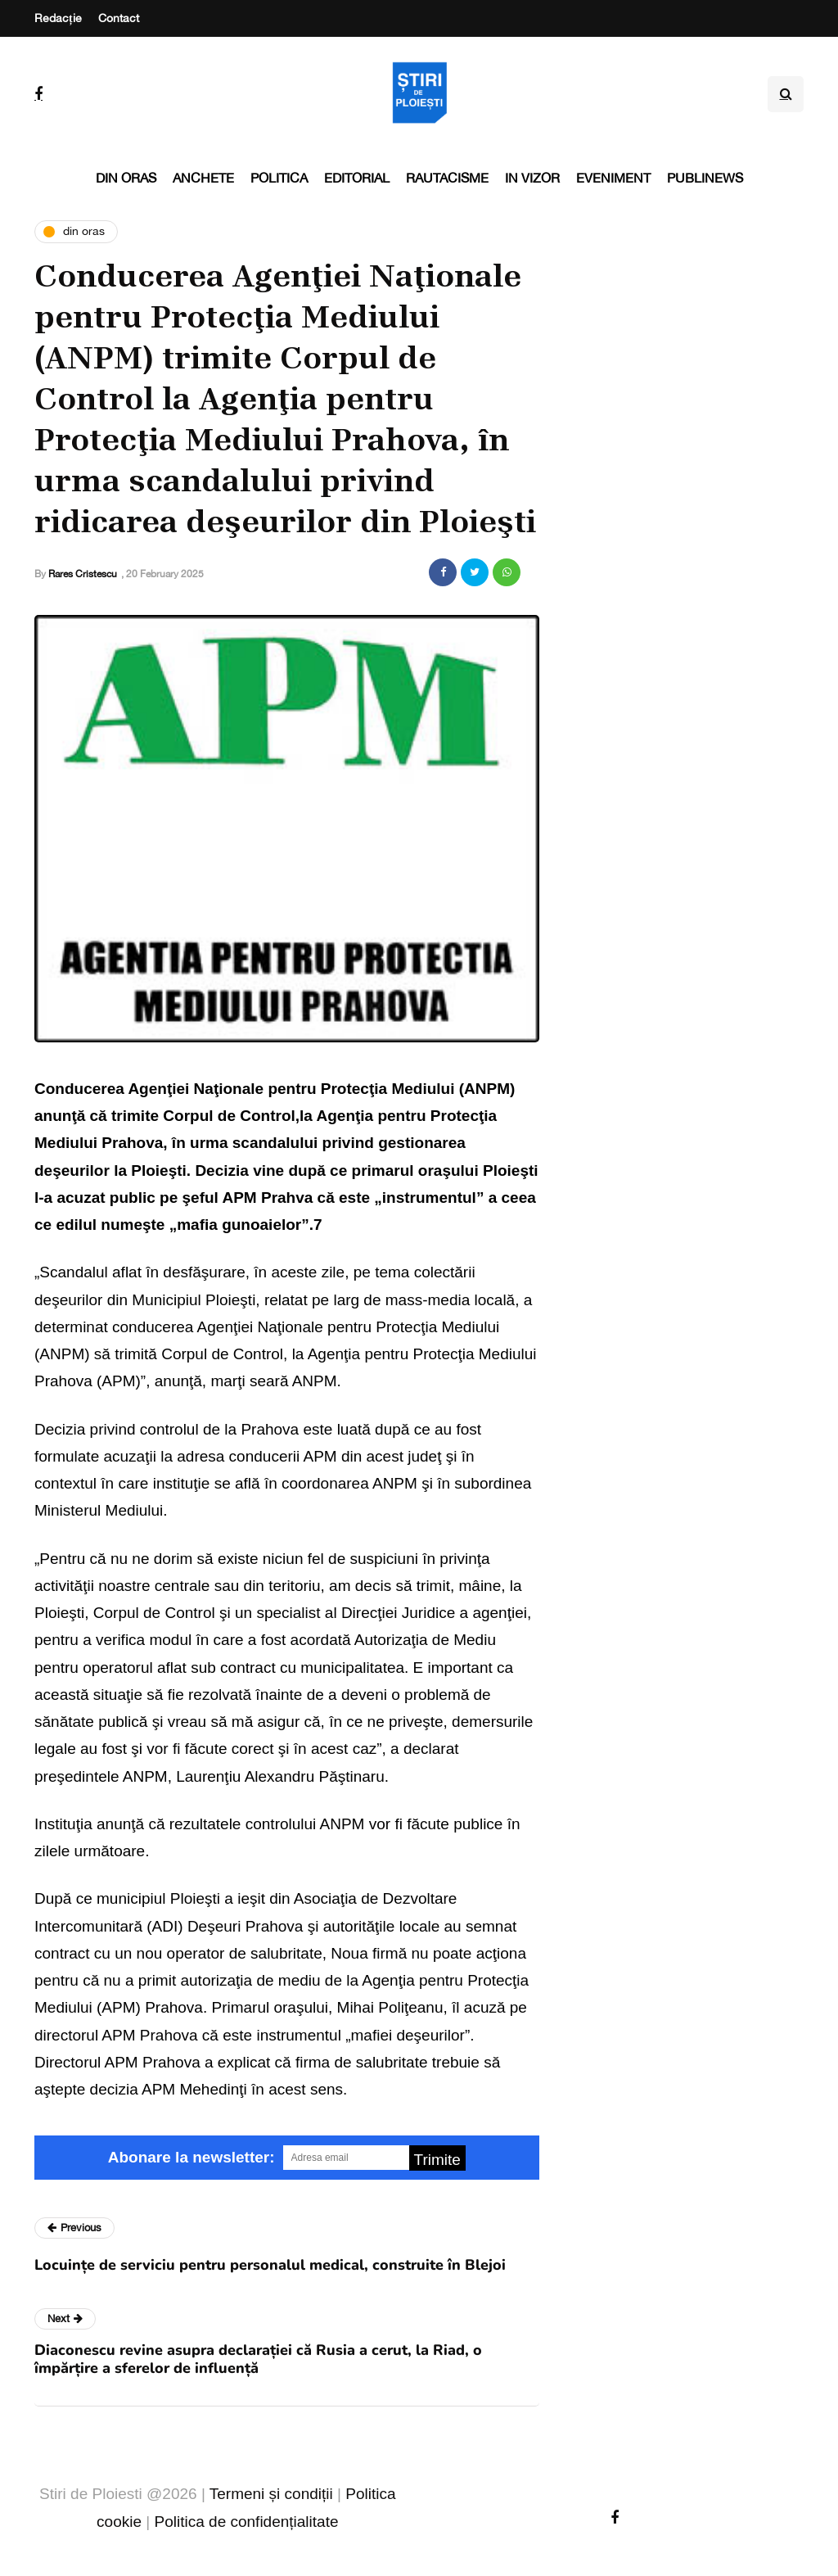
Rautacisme (447, 177)
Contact (118, 18)
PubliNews (705, 177)
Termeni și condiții (271, 2493)
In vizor (532, 177)
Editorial (357, 177)
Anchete (203, 177)
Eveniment (613, 177)
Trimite (437, 2159)
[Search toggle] (786, 94)
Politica (279, 177)
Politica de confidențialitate (247, 2521)
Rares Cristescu (82, 574)
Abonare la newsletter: (191, 2157)
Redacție (58, 18)
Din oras (126, 177)
